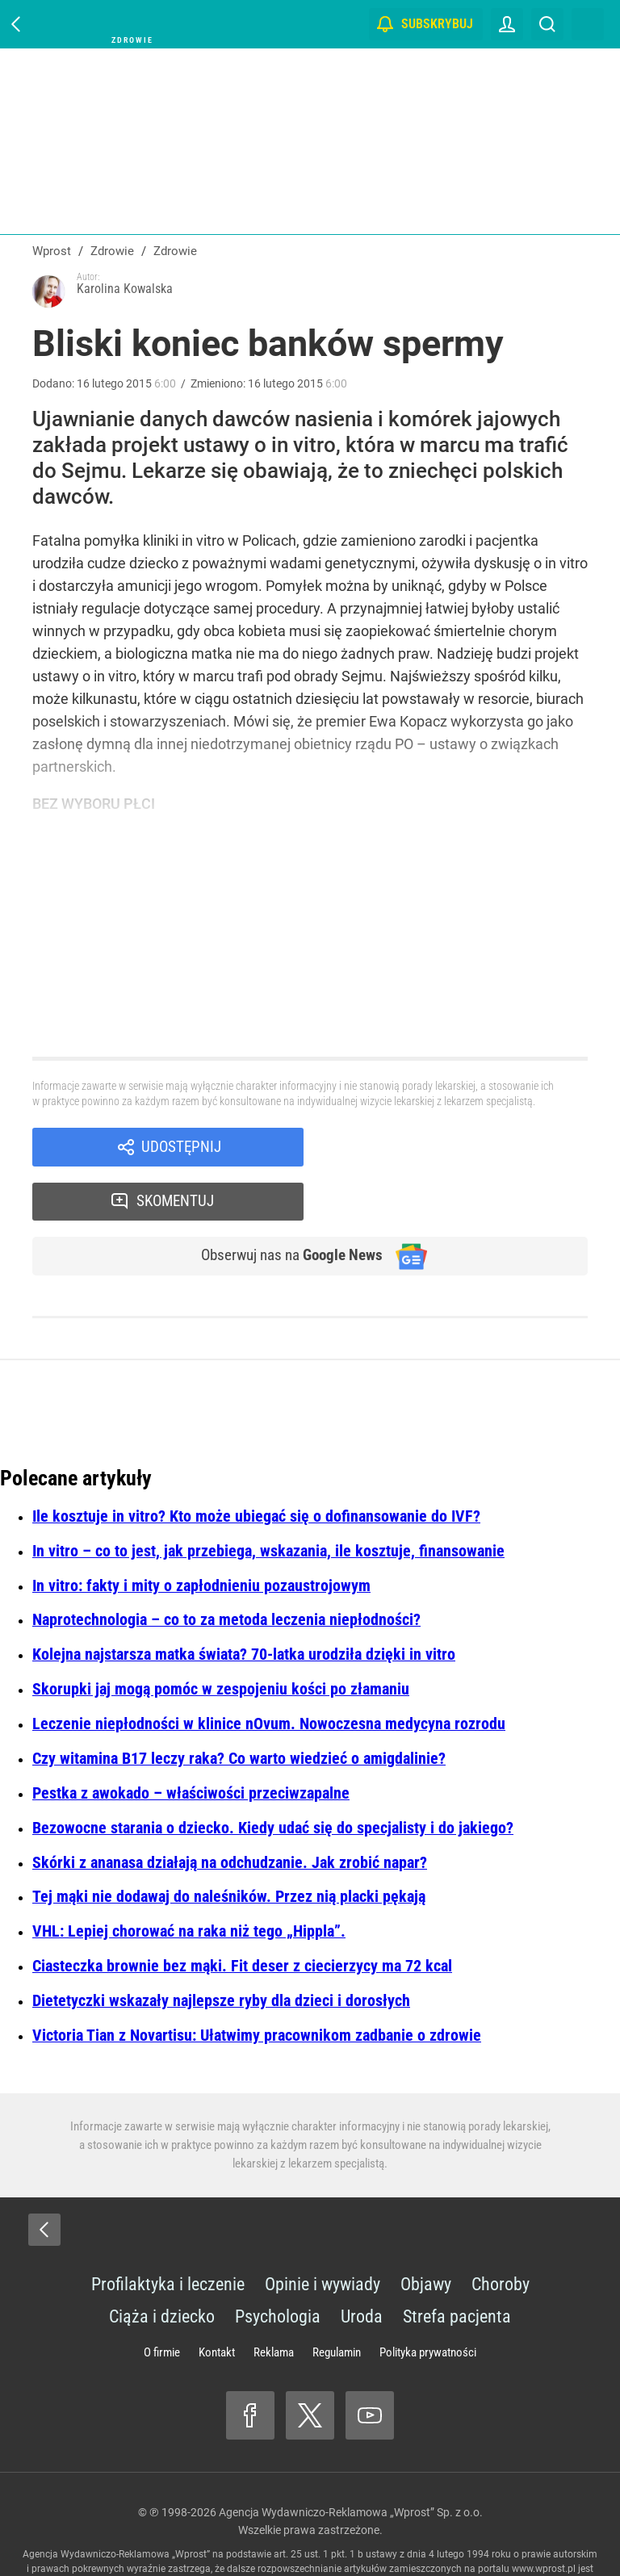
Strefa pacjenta (457, 2266)
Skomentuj (467, 1148)
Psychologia (277, 2266)
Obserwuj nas (284, 1204)
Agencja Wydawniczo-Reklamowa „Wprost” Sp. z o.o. (351, 2461)
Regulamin (336, 2301)
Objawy (425, 2233)
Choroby (500, 2233)
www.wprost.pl (544, 2518)
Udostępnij (181, 1148)
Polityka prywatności (427, 2301)
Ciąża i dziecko (162, 2266)
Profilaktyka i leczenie (168, 2233)
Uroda (362, 2266)
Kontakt (217, 2301)
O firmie (162, 2301)
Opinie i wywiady (322, 2233)
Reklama (273, 2301)
